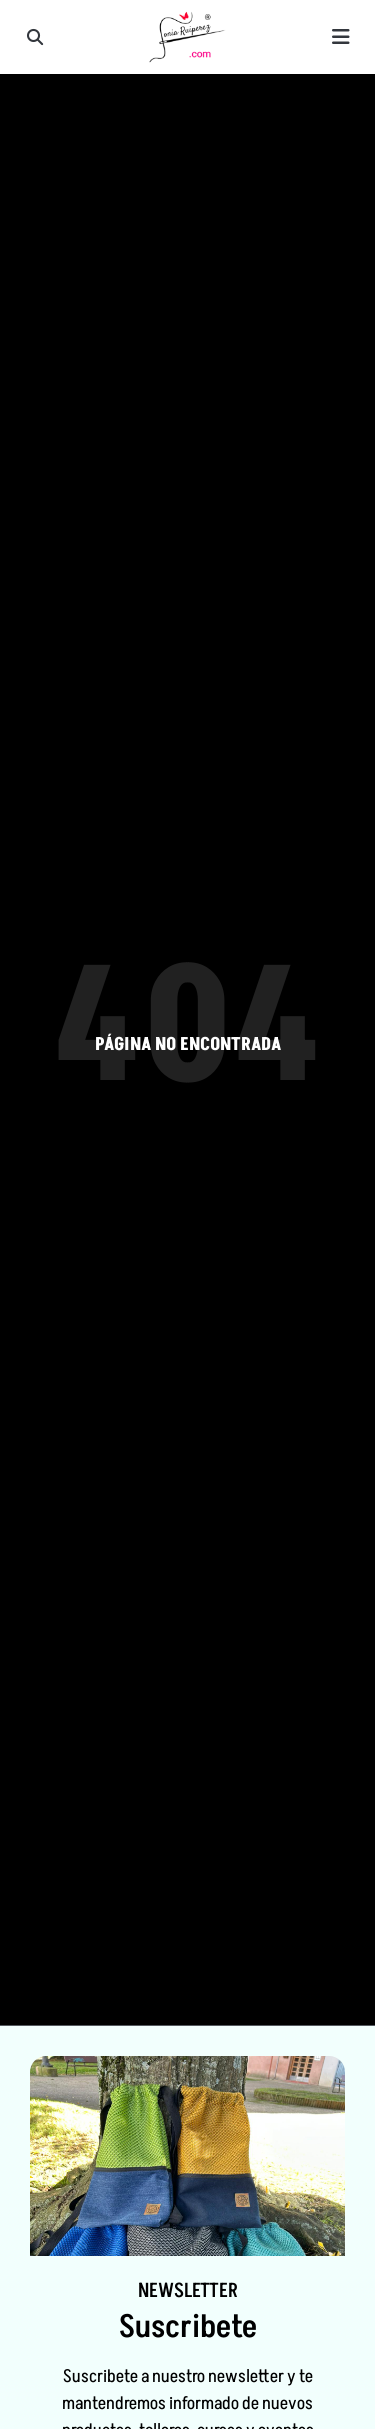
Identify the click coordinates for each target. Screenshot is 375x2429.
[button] (35, 37)
